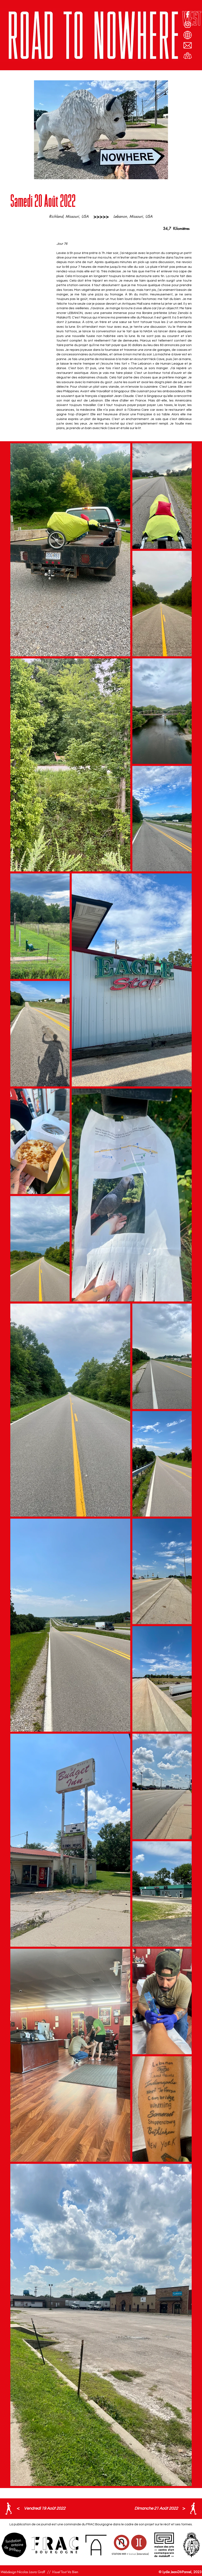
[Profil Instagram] (187, 25)
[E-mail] (187, 45)
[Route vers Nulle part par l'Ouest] (187, 55)
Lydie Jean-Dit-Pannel (176, 2572)
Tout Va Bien (69, 2572)
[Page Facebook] (187, 14)
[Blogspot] (187, 35)
